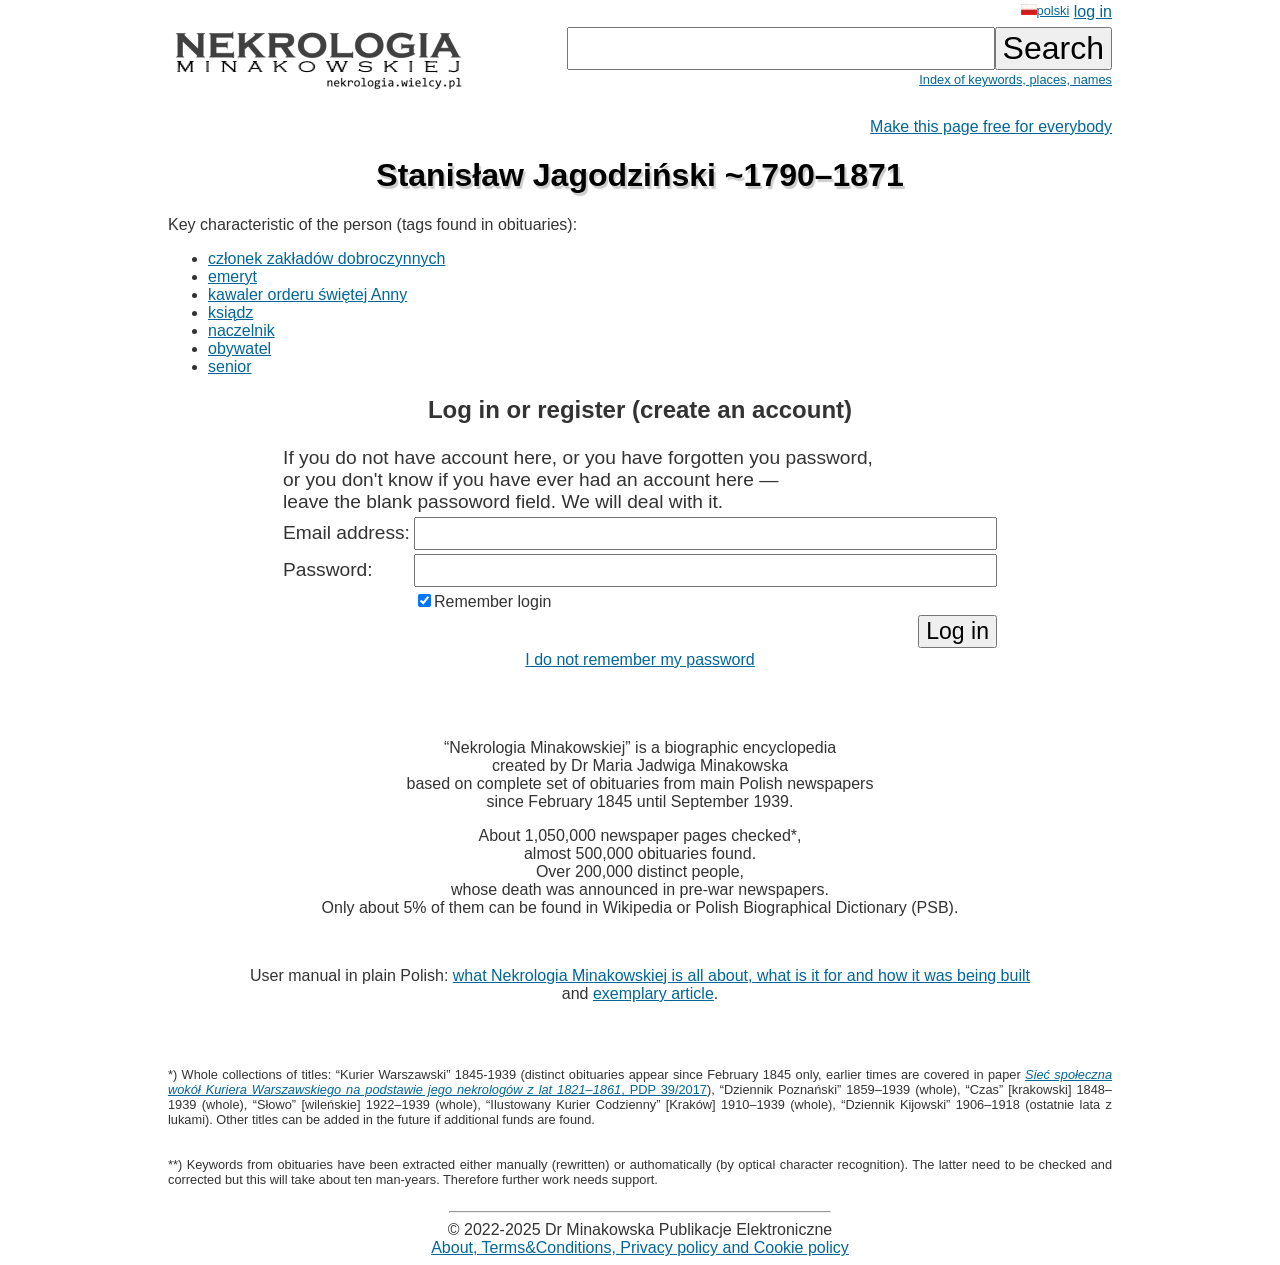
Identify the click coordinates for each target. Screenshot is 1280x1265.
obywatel (239, 348)
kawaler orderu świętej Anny (307, 294)
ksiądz (230, 312)
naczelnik (241, 330)
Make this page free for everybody (991, 126)
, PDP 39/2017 (640, 1082)
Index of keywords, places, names (1015, 79)
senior (230, 366)
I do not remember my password (639, 659)
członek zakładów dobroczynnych (326, 258)
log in (1093, 11)
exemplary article (653, 993)
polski (1045, 10)
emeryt (232, 276)
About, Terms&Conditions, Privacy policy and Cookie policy (640, 1247)
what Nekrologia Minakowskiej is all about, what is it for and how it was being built (741, 975)
